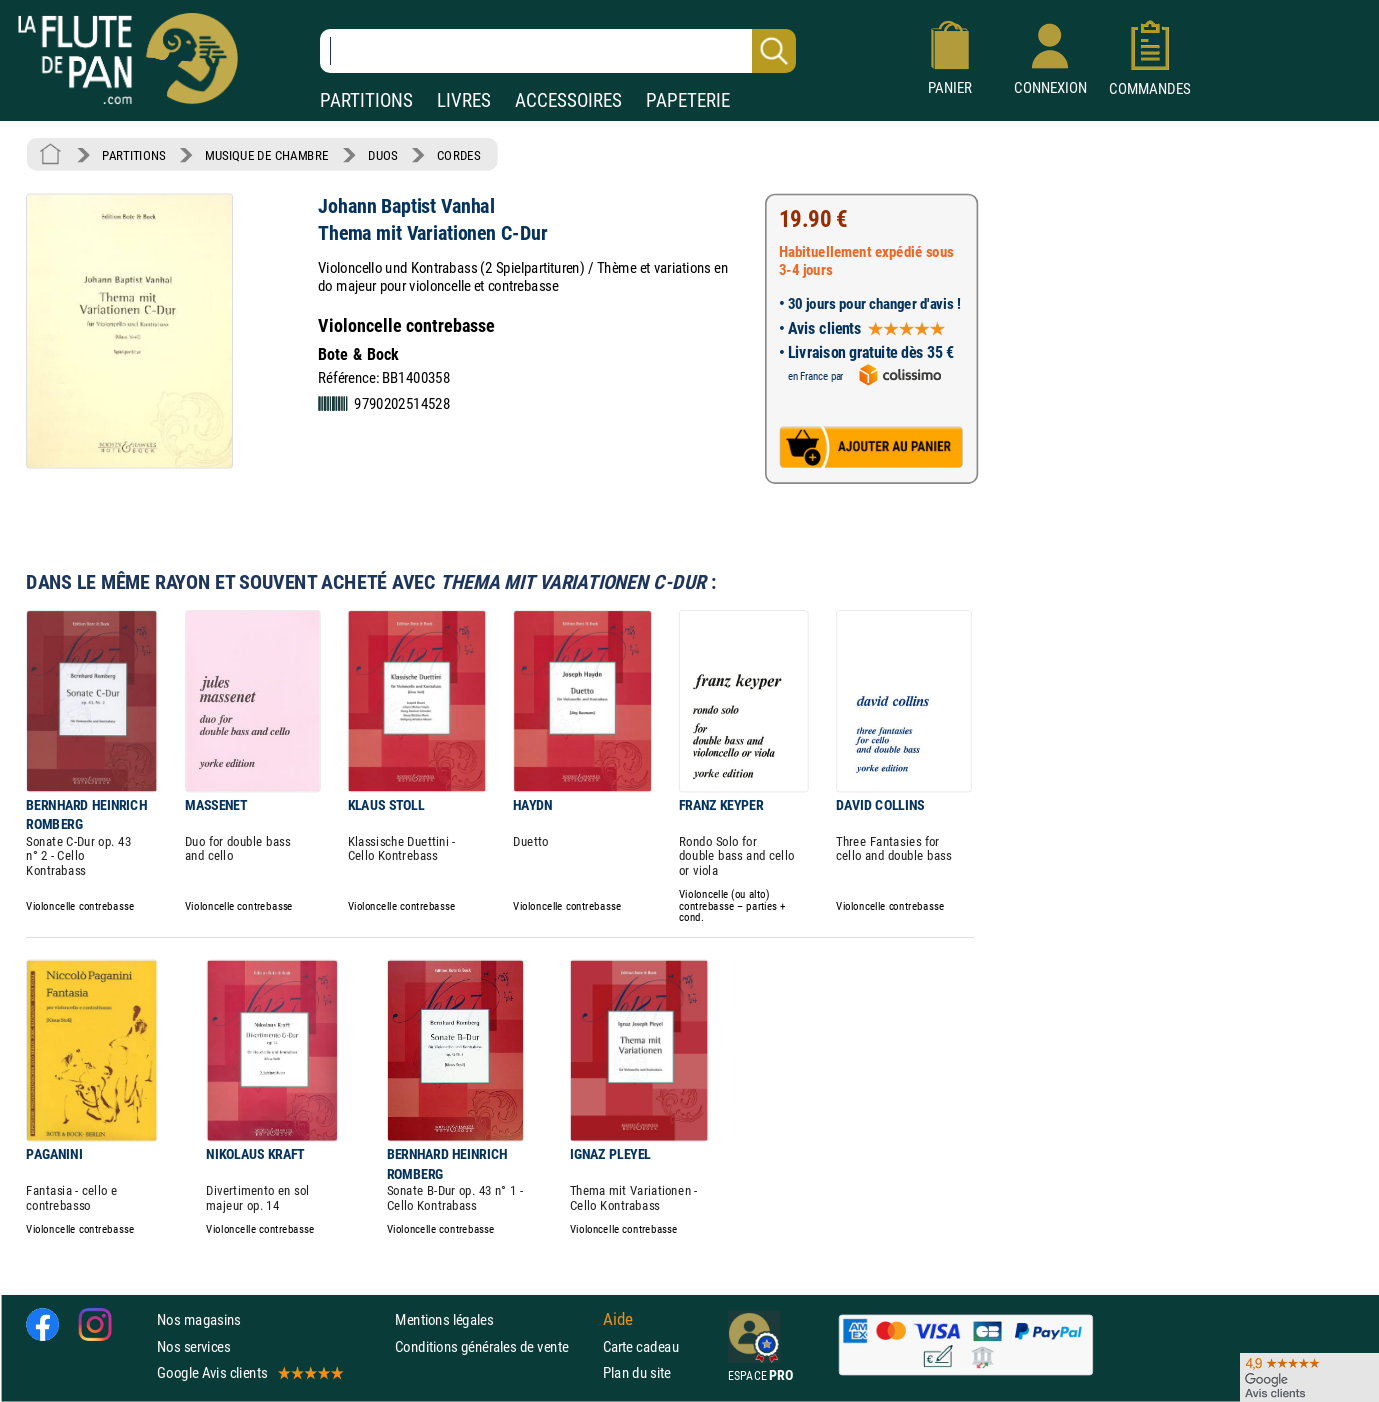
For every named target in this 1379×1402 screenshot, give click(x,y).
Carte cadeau (641, 1346)
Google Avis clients (249, 1372)
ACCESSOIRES (568, 100)
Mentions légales (444, 1319)
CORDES (458, 155)
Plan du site (637, 1372)
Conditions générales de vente (494, 1346)
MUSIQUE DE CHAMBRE (267, 155)
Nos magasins (199, 1319)
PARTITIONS (366, 100)
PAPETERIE (688, 100)
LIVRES (464, 100)
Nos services (193, 1346)
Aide (618, 1320)
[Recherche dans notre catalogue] (558, 51)
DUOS (383, 155)
